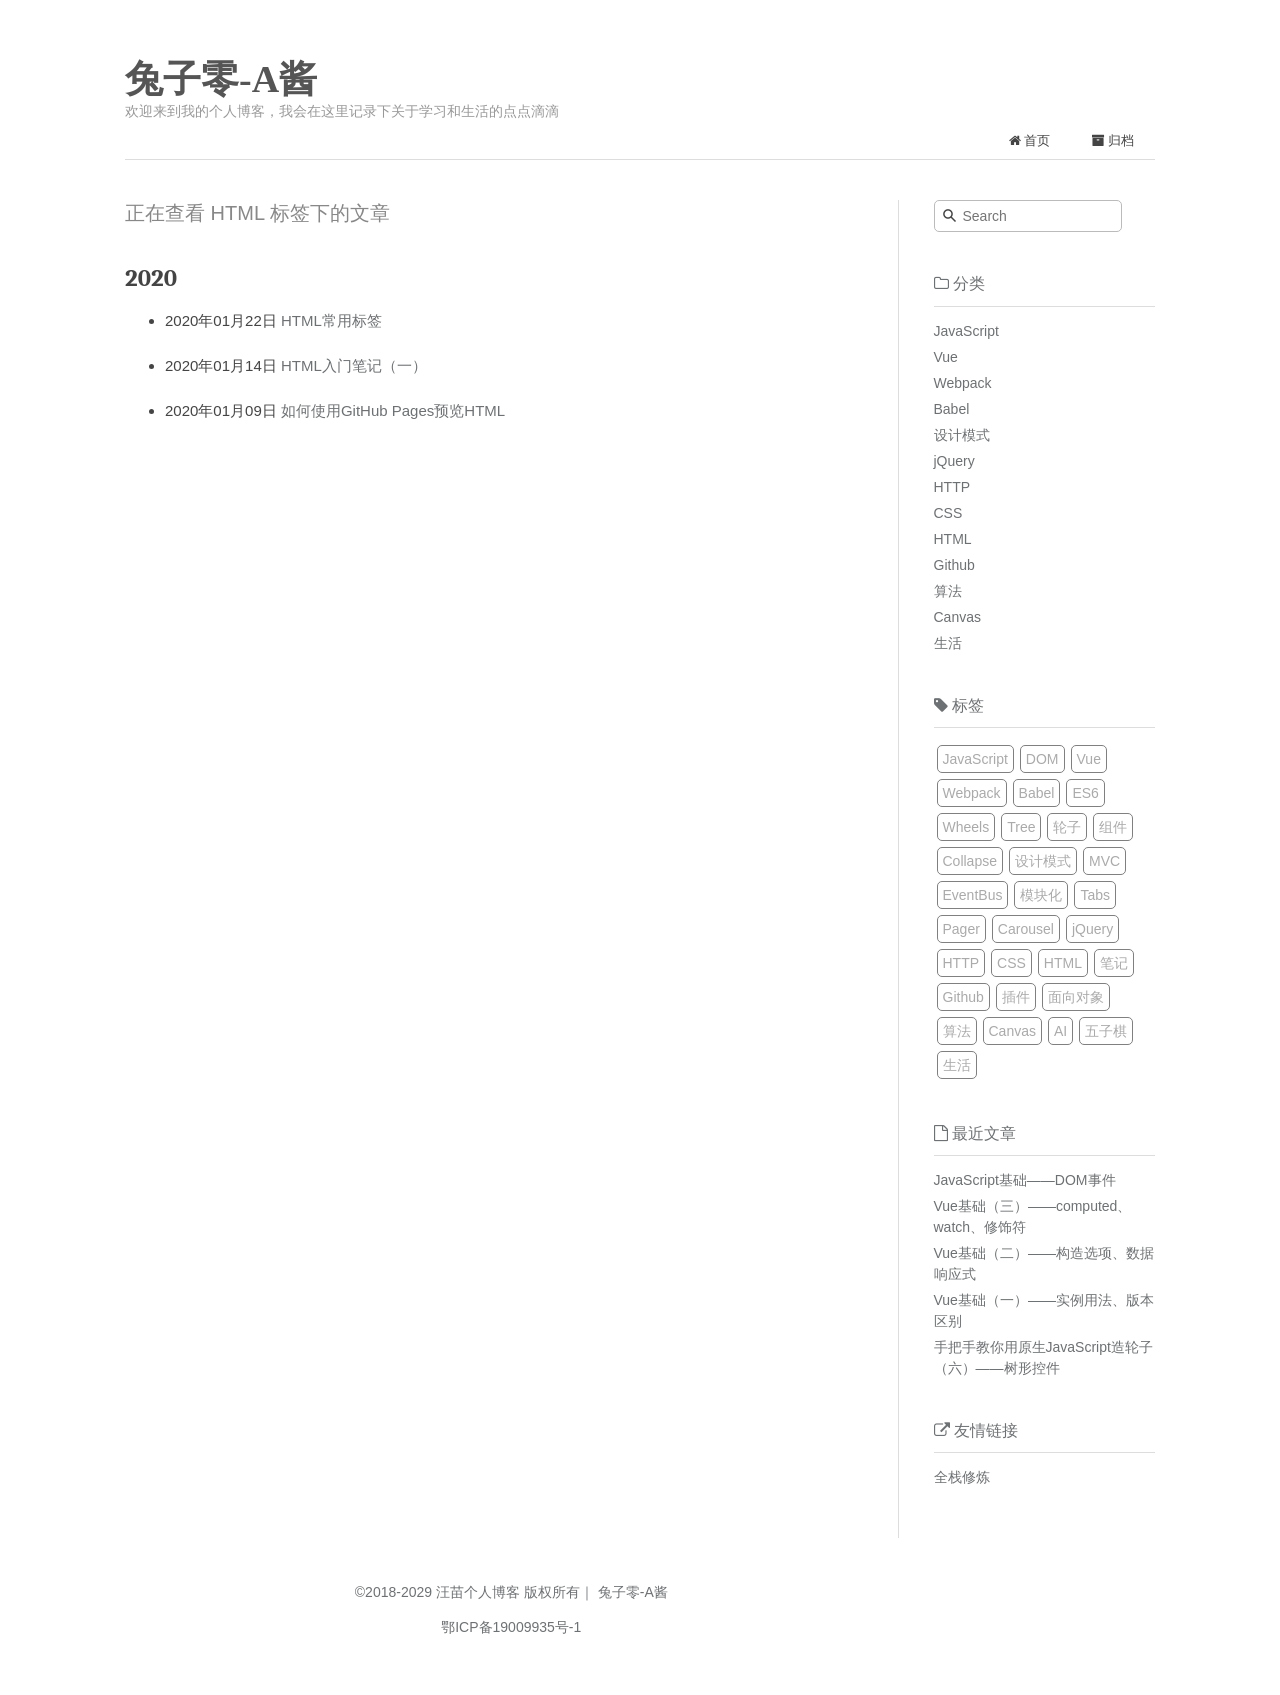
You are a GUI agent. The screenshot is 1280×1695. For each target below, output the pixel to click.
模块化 (1041, 895)
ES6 (1085, 793)
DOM (1042, 759)
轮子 (1067, 827)
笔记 (1114, 963)
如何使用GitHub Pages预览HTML (393, 410)
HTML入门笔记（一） (354, 365)
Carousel (1026, 929)
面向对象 (1076, 997)
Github (954, 565)
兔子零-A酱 (221, 79)
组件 (1113, 827)
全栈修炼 (962, 1477)
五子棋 (1106, 1031)
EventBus (973, 895)
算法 (948, 591)
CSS (948, 513)
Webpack (963, 383)
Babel (952, 409)
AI (1060, 1031)
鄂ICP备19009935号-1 (511, 1627)
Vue (946, 357)
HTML (953, 539)
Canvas (957, 617)
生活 (948, 643)
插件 (1016, 997)
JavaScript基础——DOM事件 (1025, 1180)
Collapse (970, 861)
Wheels (966, 827)
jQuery (954, 461)
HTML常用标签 (331, 320)
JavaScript (966, 331)
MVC (1104, 861)
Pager (961, 929)
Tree (1021, 827)
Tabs (1095, 895)
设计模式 (962, 435)
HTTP (952, 487)
